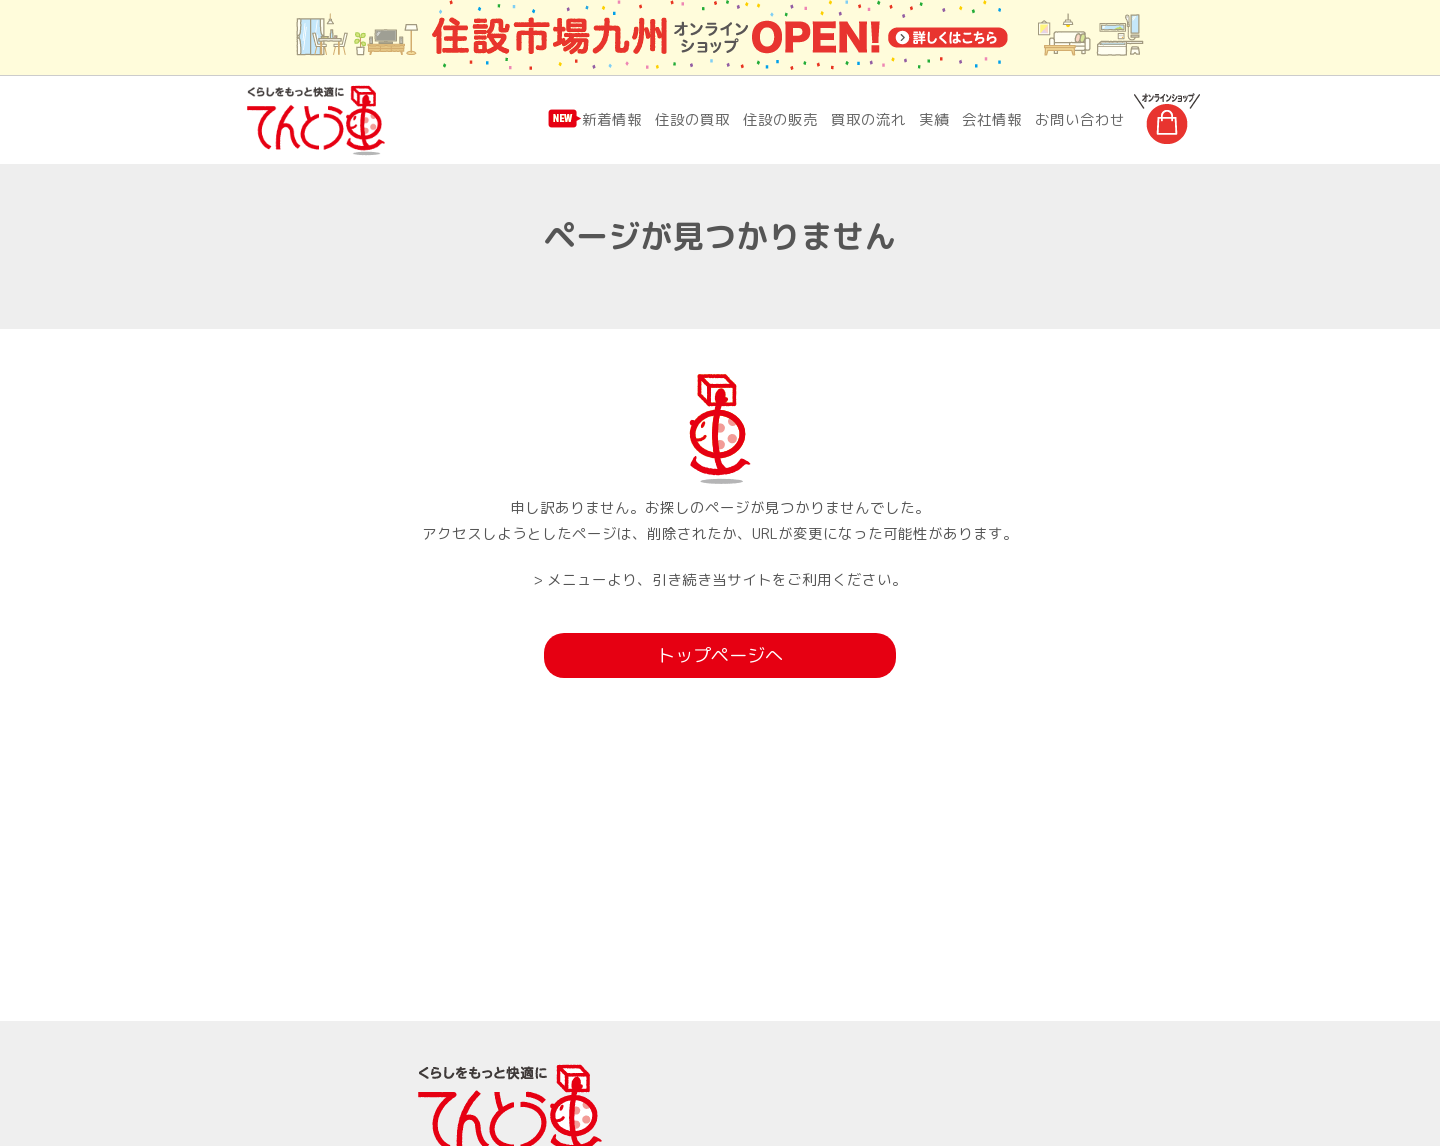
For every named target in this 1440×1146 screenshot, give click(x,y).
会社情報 (992, 119)
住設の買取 (692, 119)
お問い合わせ (1080, 119)
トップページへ (720, 656)
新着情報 (612, 119)
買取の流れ (868, 119)
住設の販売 (780, 119)
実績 (934, 119)
